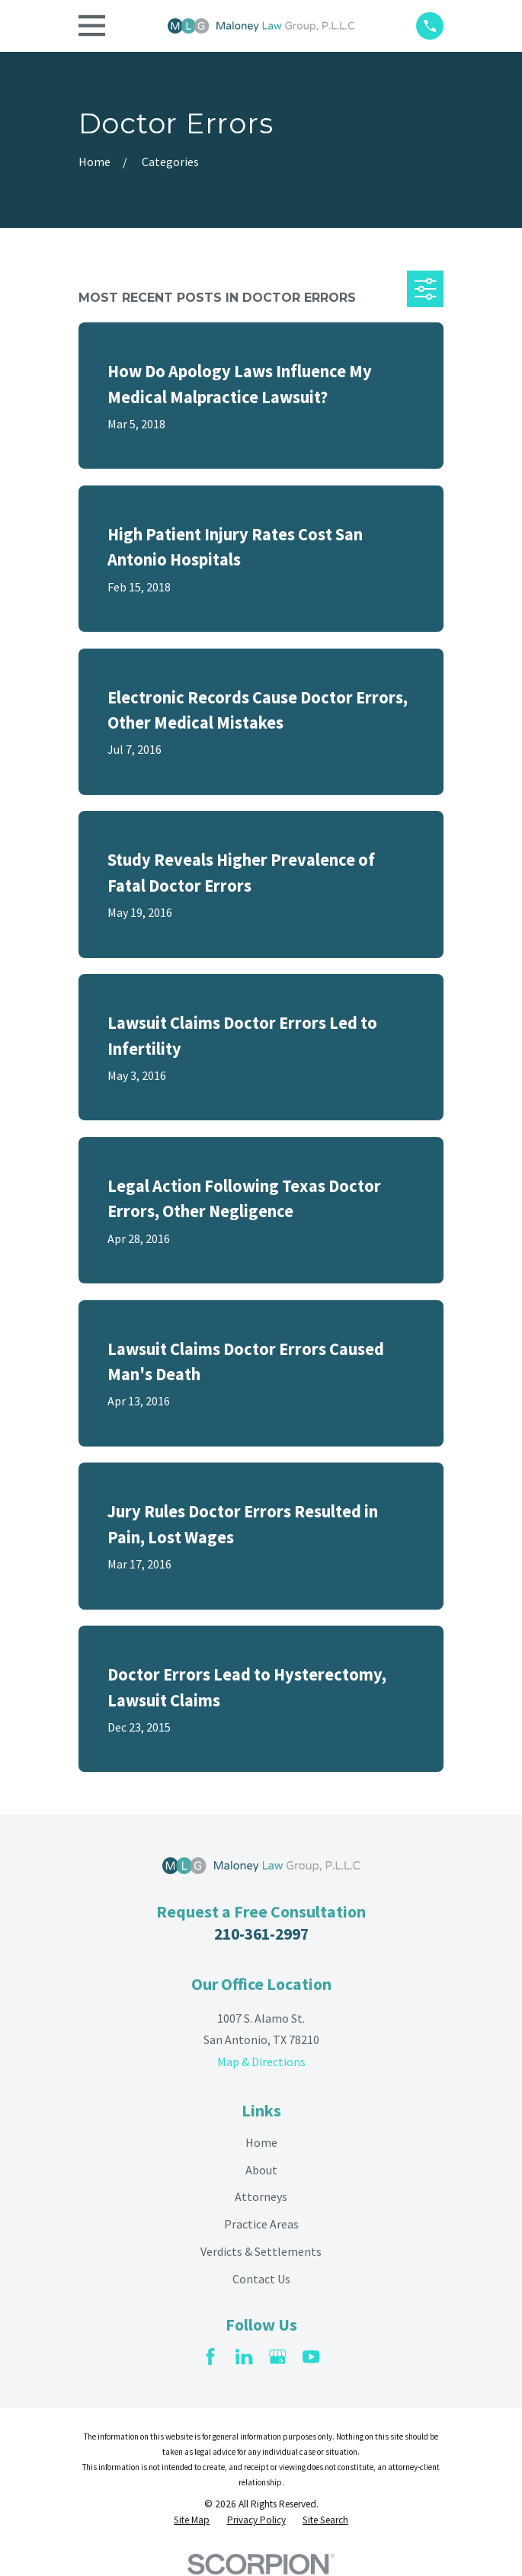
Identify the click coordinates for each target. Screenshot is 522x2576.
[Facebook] (210, 2356)
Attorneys (261, 2196)
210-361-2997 (261, 1934)
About (261, 2169)
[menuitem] (192, 2521)
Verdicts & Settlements (261, 2251)
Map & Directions (261, 2061)
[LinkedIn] (243, 2356)
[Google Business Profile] (277, 2356)
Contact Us (261, 2278)
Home (261, 2142)
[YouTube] (311, 2356)
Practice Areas (261, 2224)
